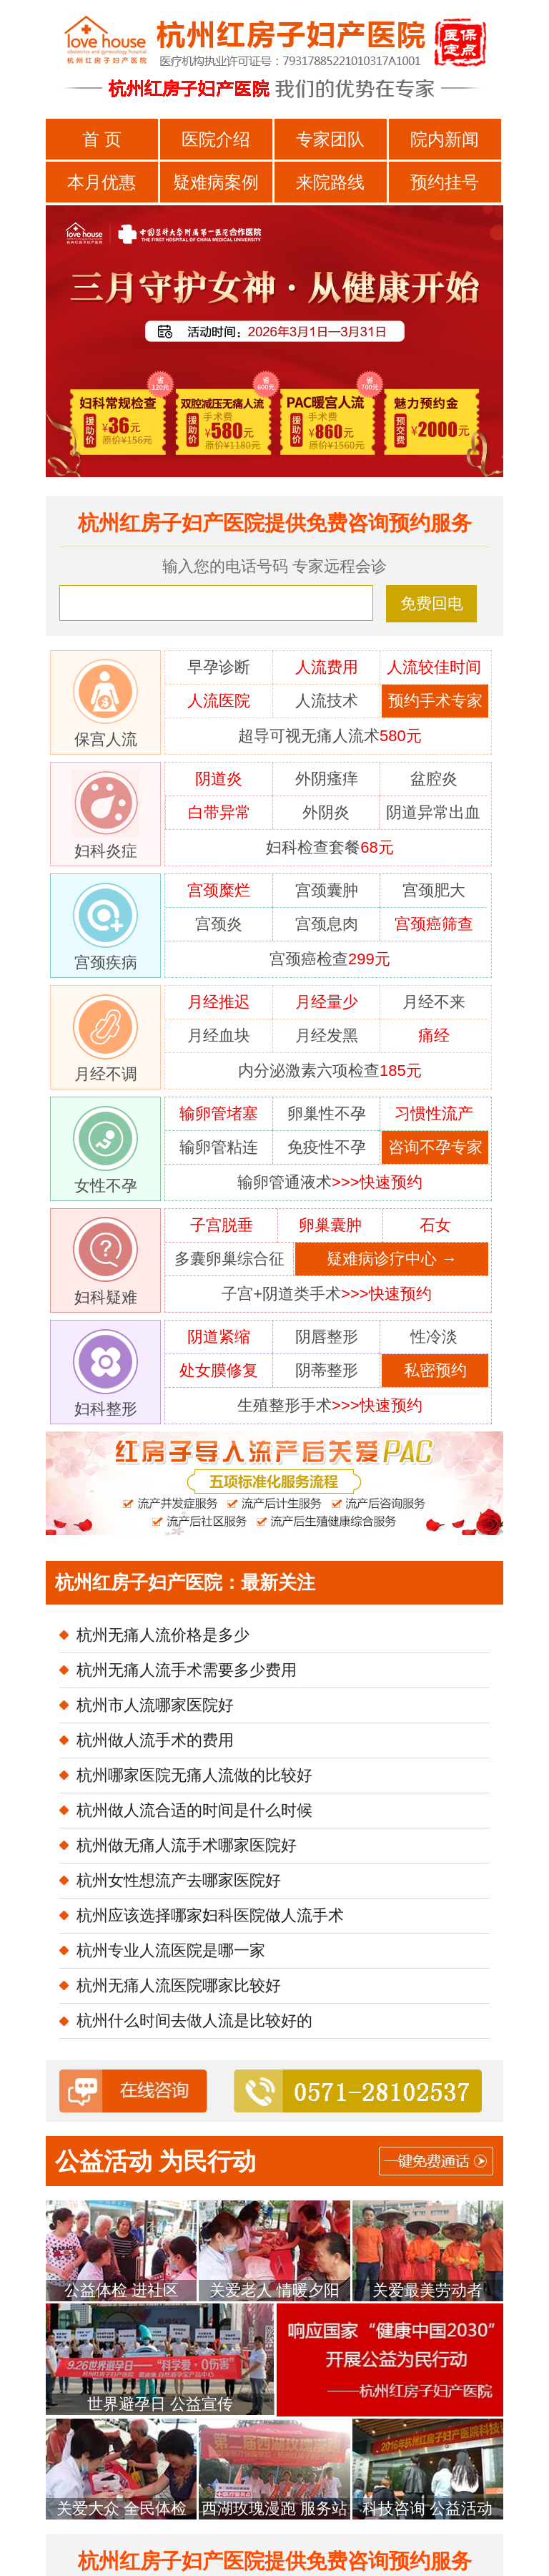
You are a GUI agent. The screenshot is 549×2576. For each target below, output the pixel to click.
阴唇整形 (326, 1337)
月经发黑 (326, 1035)
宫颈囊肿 (326, 890)
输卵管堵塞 (218, 1113)
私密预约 (435, 1370)
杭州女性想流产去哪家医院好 (178, 1880)
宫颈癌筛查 (434, 924)
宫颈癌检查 (329, 959)
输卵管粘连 (218, 1147)
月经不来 (433, 1002)
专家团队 (330, 139)
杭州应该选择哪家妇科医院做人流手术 (210, 1915)
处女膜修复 (218, 1370)
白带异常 (219, 812)
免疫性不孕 (326, 1147)
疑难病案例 (216, 182)
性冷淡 (434, 1337)
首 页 (102, 139)
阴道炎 (218, 779)
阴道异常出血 (433, 812)
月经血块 (218, 1035)
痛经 (434, 1035)
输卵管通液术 (329, 1182)
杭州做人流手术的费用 (155, 1740)
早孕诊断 (218, 667)
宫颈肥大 (433, 890)
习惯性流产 (434, 1113)
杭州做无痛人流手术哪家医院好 (186, 1845)
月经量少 (326, 1002)
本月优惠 (101, 182)
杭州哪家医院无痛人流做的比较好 (194, 1775)
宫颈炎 (218, 924)
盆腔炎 (434, 779)
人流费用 (326, 667)
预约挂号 (444, 182)
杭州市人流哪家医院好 (155, 1705)
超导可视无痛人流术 (330, 736)
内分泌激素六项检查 (330, 1070)
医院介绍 (216, 139)
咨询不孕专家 (435, 1147)
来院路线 (330, 182)
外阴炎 (326, 812)
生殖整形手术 (329, 1405)
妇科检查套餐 (329, 847)
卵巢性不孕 (326, 1113)
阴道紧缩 (218, 1337)
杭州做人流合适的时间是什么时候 (194, 1810)
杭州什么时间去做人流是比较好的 (194, 2020)
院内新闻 (444, 139)
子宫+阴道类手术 (326, 1294)
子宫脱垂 (221, 1225)
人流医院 (218, 701)
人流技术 (326, 701)
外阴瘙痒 (326, 779)
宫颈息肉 (326, 924)
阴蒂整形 (326, 1370)
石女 (435, 1225)
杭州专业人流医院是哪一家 (170, 1950)
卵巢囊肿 (330, 1225)
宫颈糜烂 (218, 890)
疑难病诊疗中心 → (392, 1259)
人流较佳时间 (434, 667)
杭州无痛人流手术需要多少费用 (186, 1670)
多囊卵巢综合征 (229, 1259)
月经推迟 (218, 1002)
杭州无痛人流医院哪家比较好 (178, 1985)
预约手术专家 (435, 701)
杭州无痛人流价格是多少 (162, 1635)
